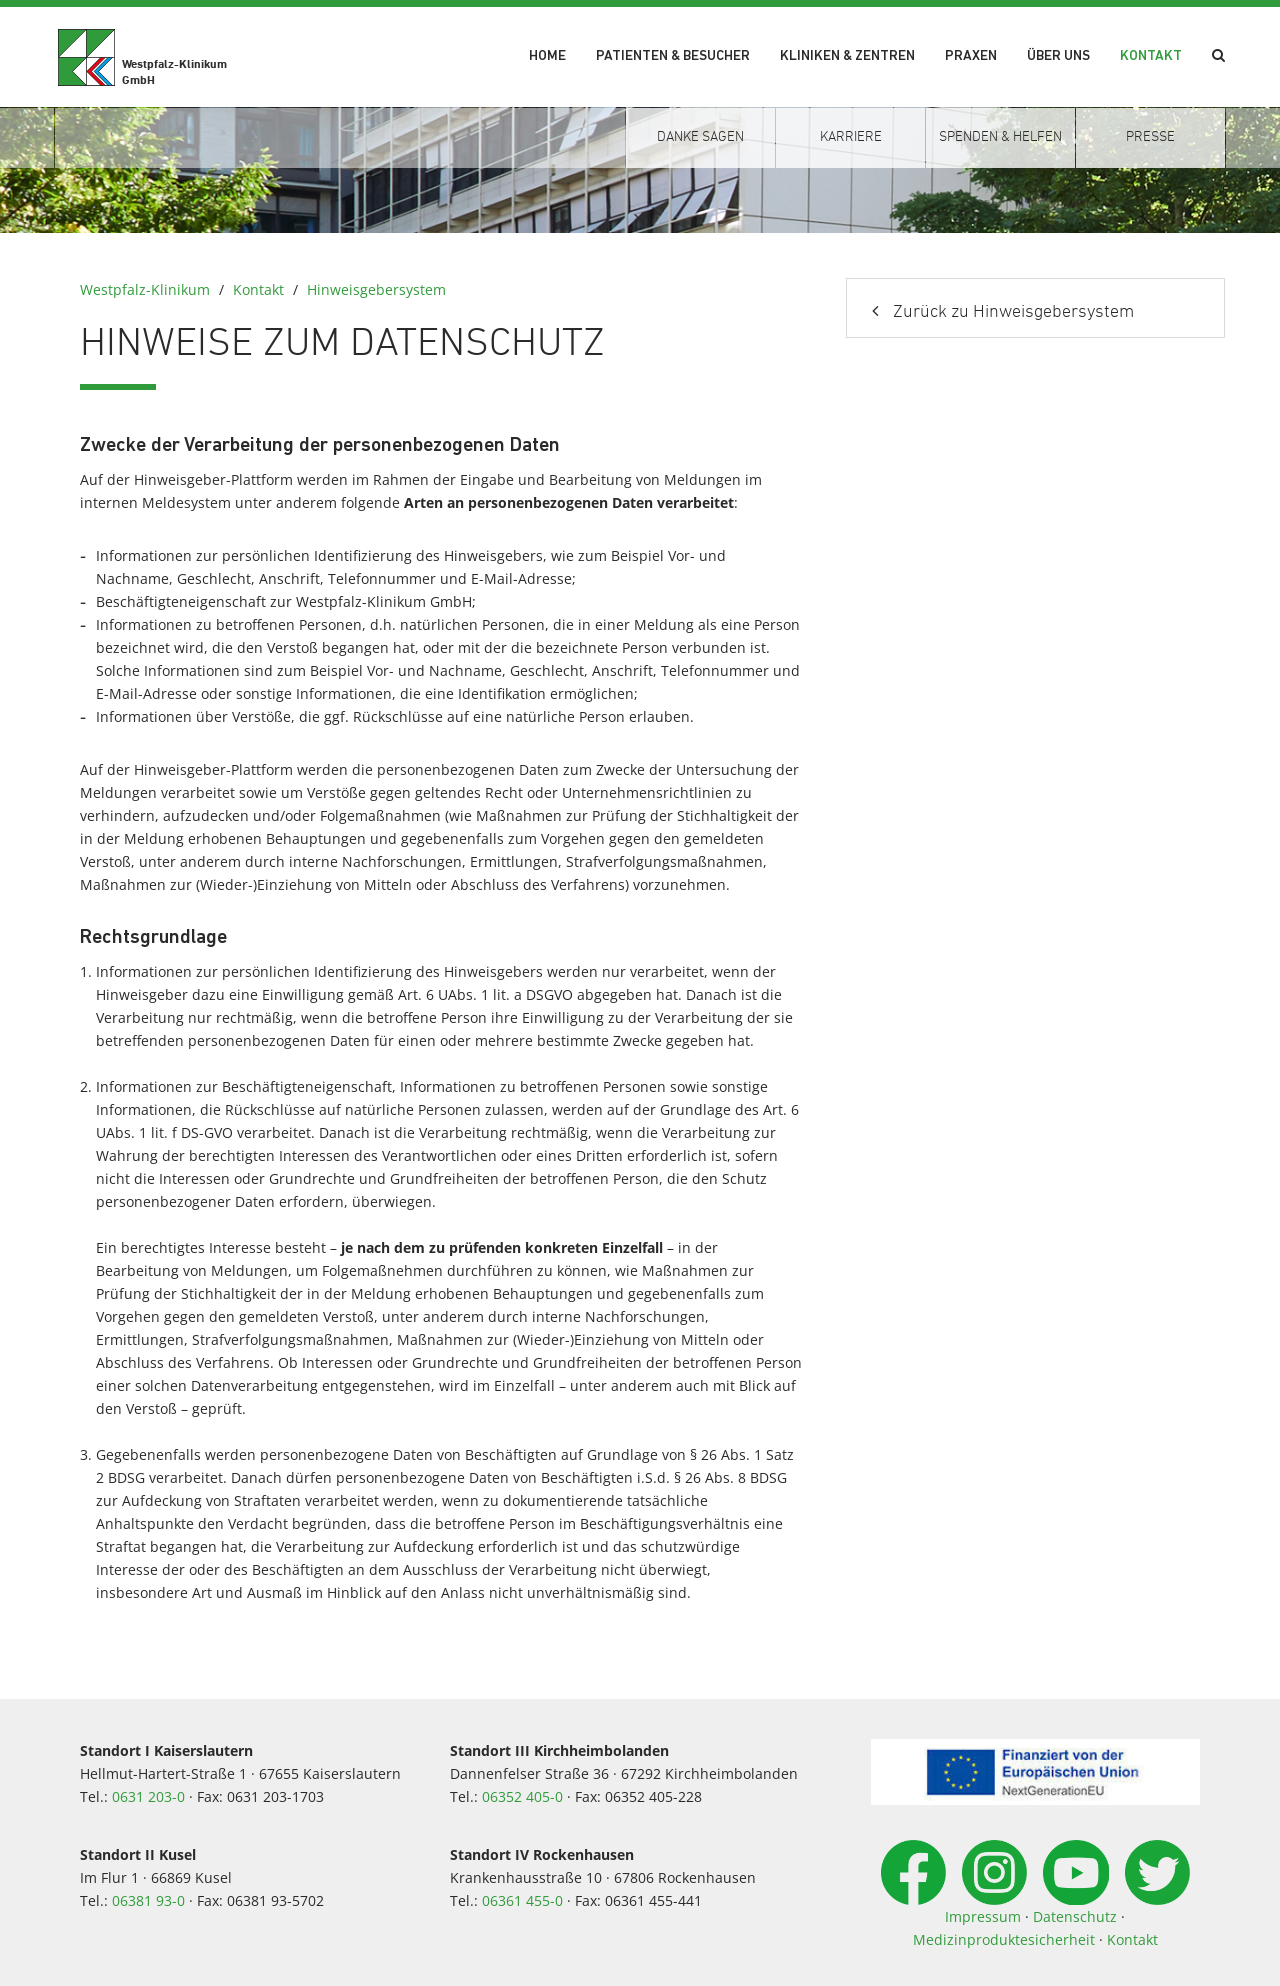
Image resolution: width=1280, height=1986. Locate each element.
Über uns (1058, 56)
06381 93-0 (148, 1900)
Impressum (983, 1916)
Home (547, 56)
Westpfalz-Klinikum (145, 289)
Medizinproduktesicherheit (1004, 1939)
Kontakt (1151, 56)
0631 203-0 (148, 1796)
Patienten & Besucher (673, 56)
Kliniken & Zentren (847, 56)
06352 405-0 (522, 1796)
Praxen (971, 56)
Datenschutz (1075, 1916)
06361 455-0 (522, 1900)
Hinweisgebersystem (376, 289)
